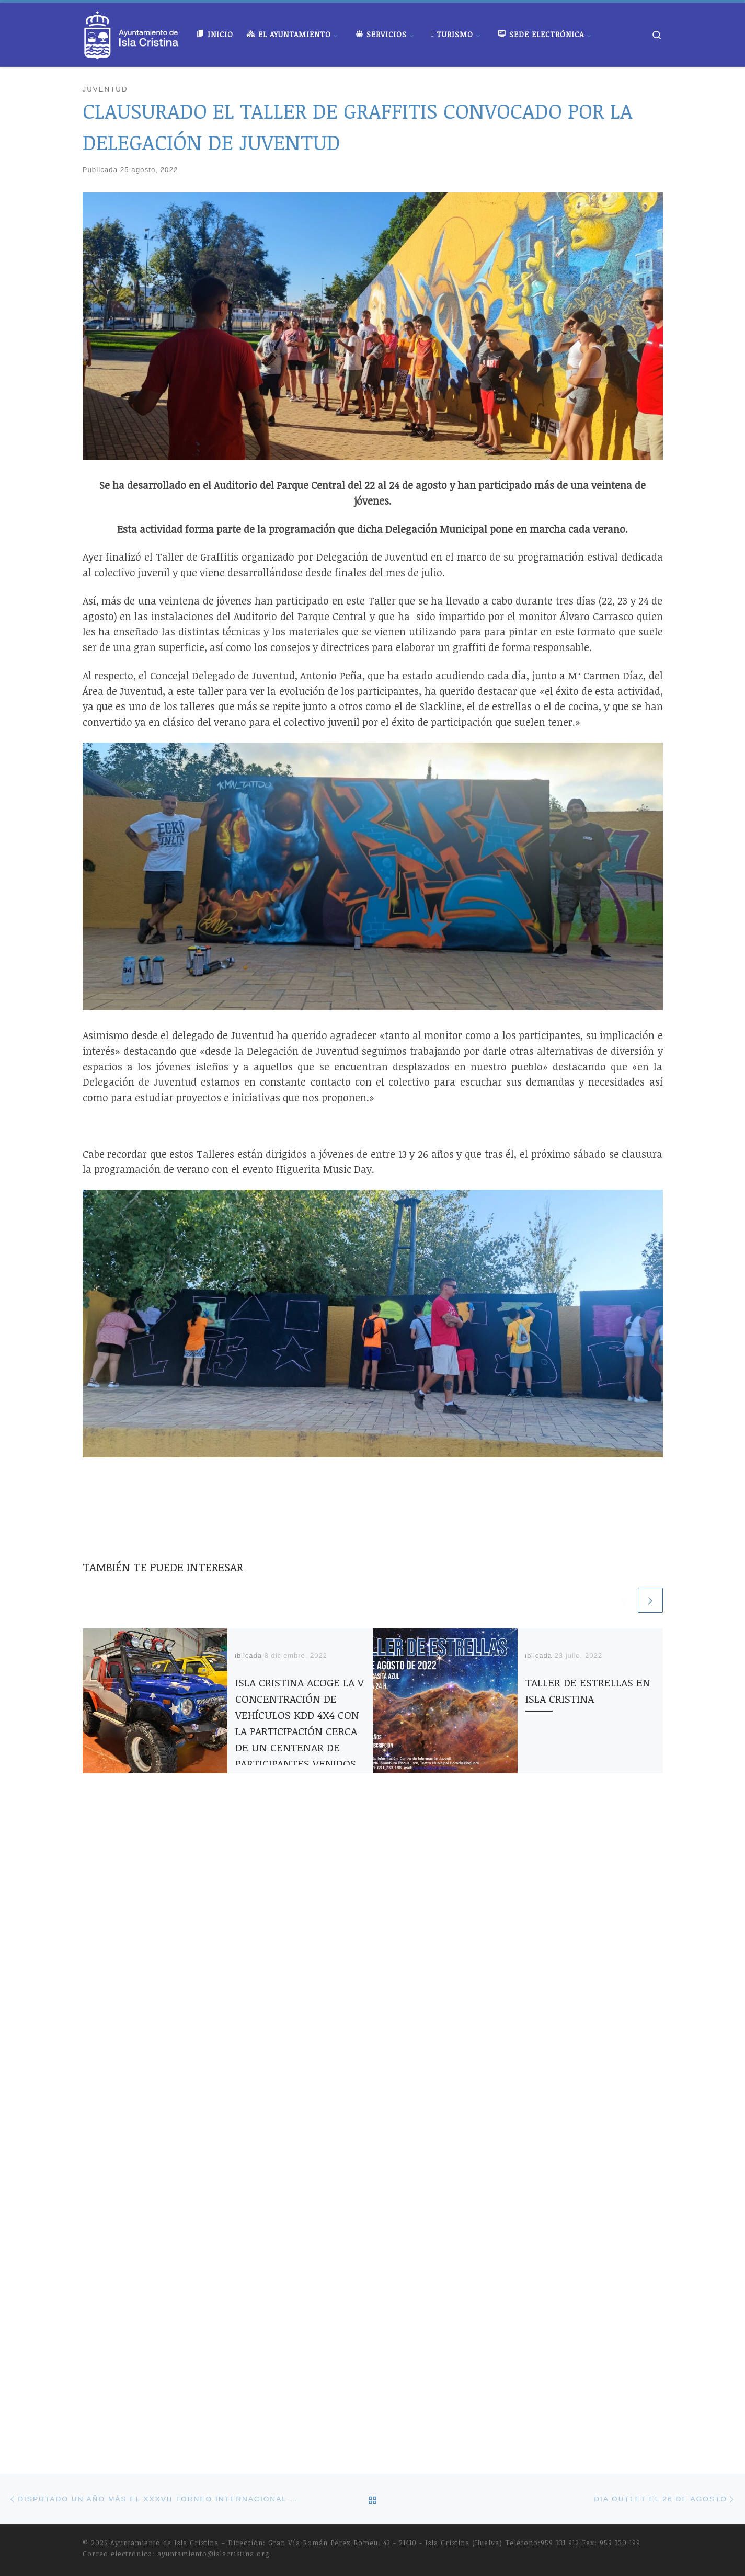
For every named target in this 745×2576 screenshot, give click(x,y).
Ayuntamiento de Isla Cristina (164, 1916)
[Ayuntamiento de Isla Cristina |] (132, 31)
